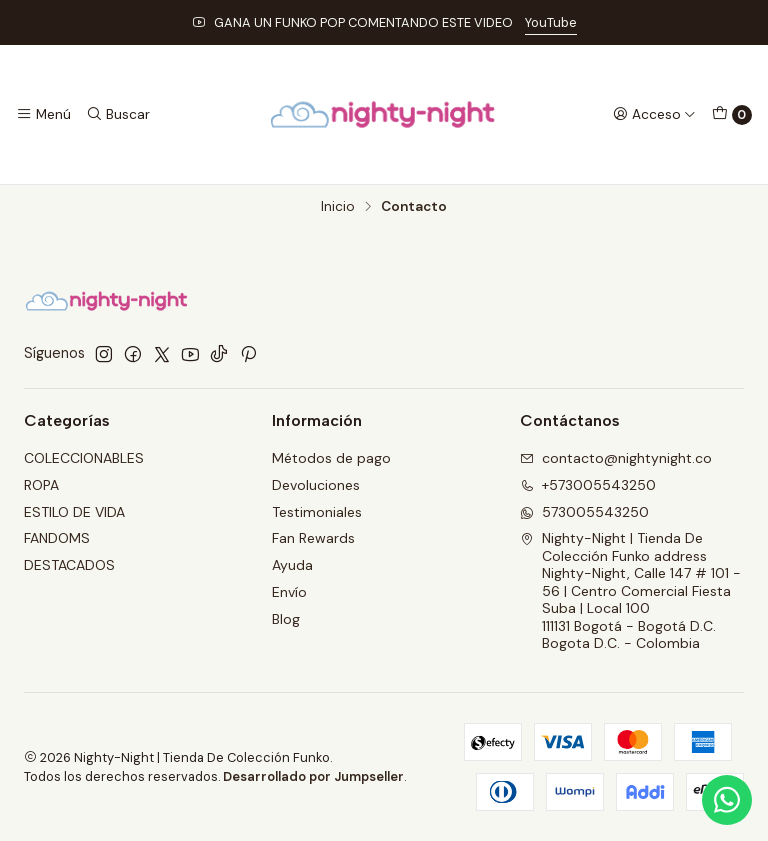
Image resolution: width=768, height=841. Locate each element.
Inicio (338, 207)
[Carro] (732, 115)
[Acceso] (654, 114)
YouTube (551, 22)
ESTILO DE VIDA (74, 512)
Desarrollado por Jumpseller (313, 776)
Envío (289, 592)
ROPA (41, 485)
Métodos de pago (331, 458)
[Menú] (43, 114)
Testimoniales (317, 512)
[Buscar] (117, 114)
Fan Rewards (313, 538)
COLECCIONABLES (84, 458)
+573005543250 (588, 485)
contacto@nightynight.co (616, 458)
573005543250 (584, 512)
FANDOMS (57, 538)
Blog (286, 619)
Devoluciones (316, 485)
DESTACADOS (69, 565)
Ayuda (292, 565)
